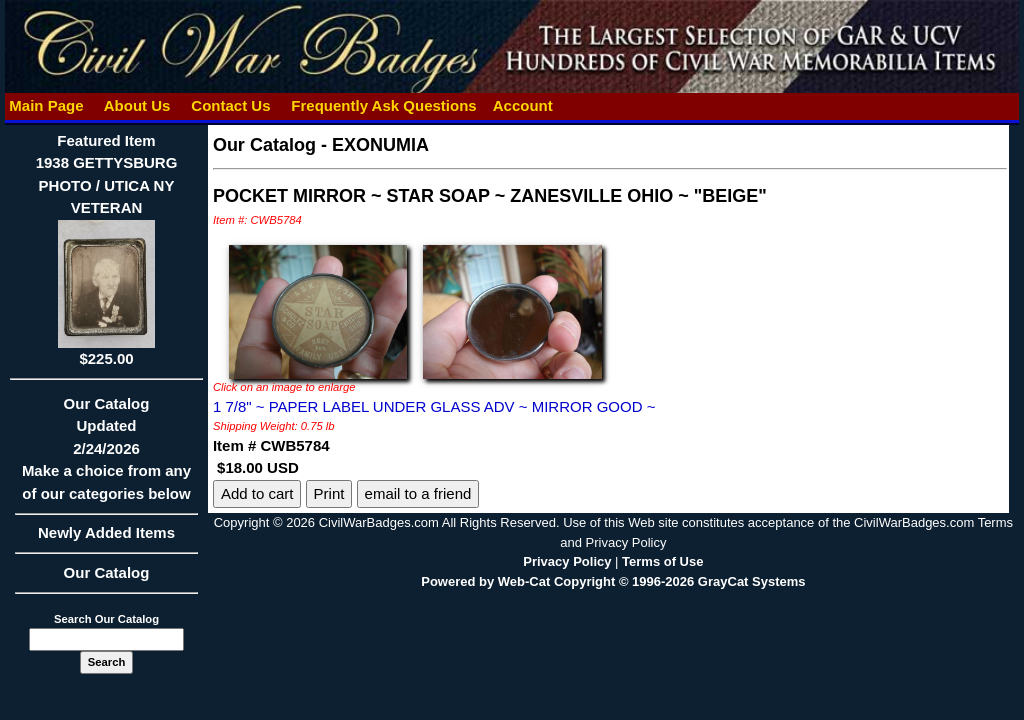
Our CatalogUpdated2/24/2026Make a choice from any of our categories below (106, 455)
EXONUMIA (380, 145)
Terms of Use (662, 561)
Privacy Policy (567, 561)
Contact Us (231, 105)
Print (329, 493)
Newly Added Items (106, 539)
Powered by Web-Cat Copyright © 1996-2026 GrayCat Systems (613, 581)
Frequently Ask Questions (384, 105)
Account (523, 105)
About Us (137, 105)
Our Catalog (107, 572)
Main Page (46, 105)
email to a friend (418, 493)
